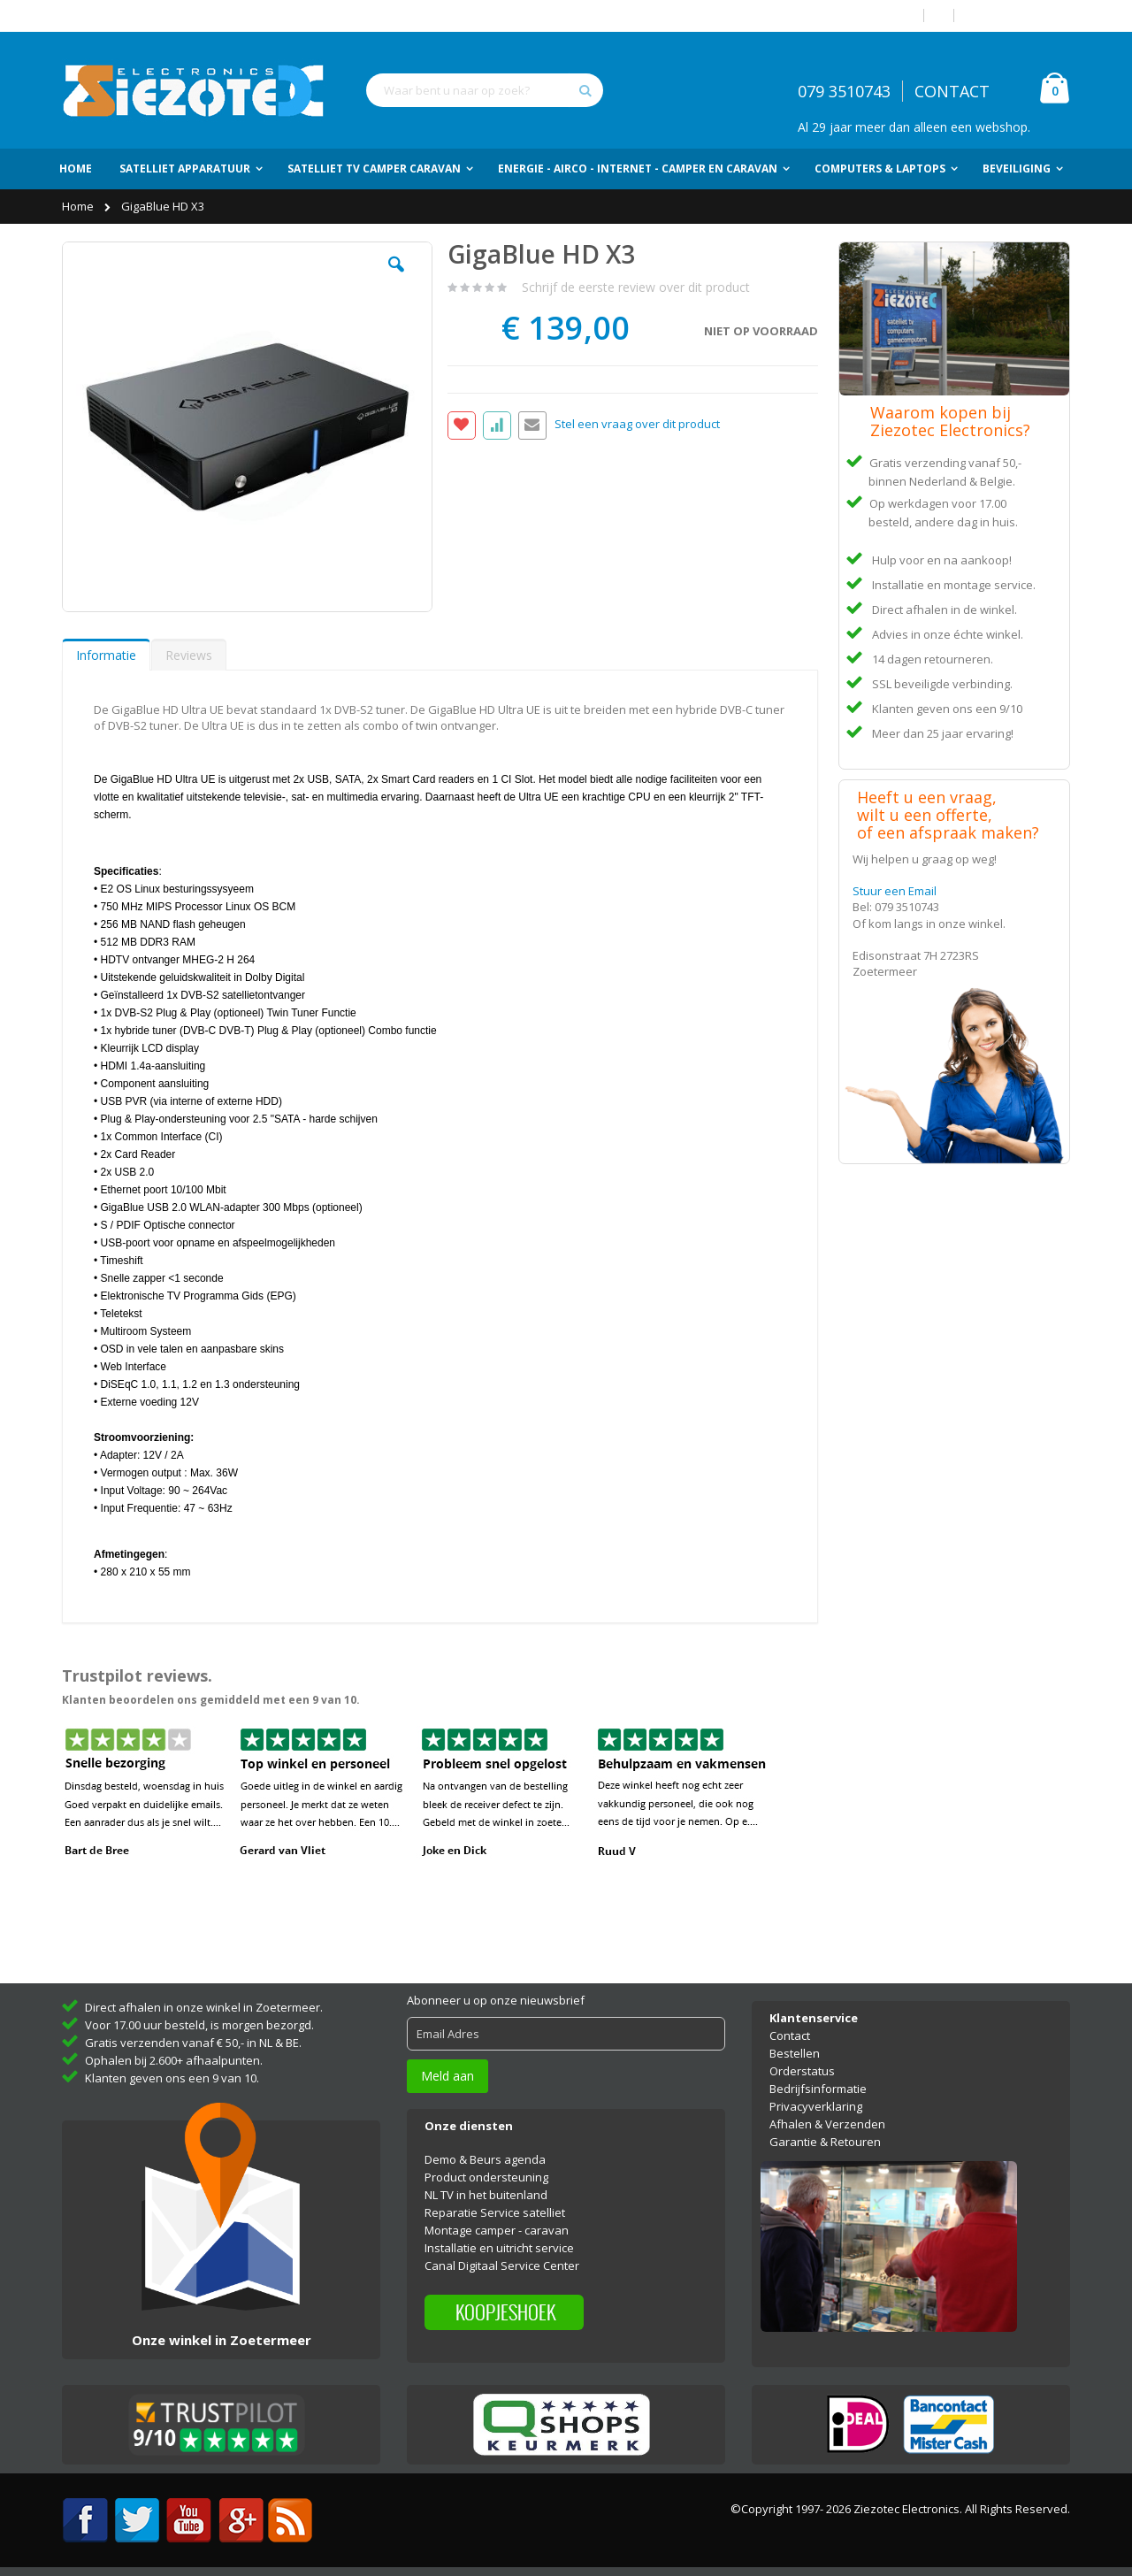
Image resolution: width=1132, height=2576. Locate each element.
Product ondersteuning (486, 2177)
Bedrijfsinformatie (818, 2089)
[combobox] (484, 90)
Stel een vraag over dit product (637, 425)
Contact (789, 2035)
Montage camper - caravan (496, 2230)
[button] (396, 277)
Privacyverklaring (815, 2106)
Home (79, 206)
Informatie (106, 655)
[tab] (106, 655)
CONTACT (952, 91)
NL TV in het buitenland (485, 2195)
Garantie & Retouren (825, 2142)
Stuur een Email (895, 891)
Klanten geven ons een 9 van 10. (172, 2078)
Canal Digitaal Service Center (501, 2265)
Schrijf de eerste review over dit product (636, 287)
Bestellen (794, 2053)
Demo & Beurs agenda (485, 2159)
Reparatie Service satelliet (494, 2212)
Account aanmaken (1019, 15)
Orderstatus (802, 2071)
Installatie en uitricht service (499, 2248)
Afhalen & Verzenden (827, 2124)
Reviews (188, 655)
